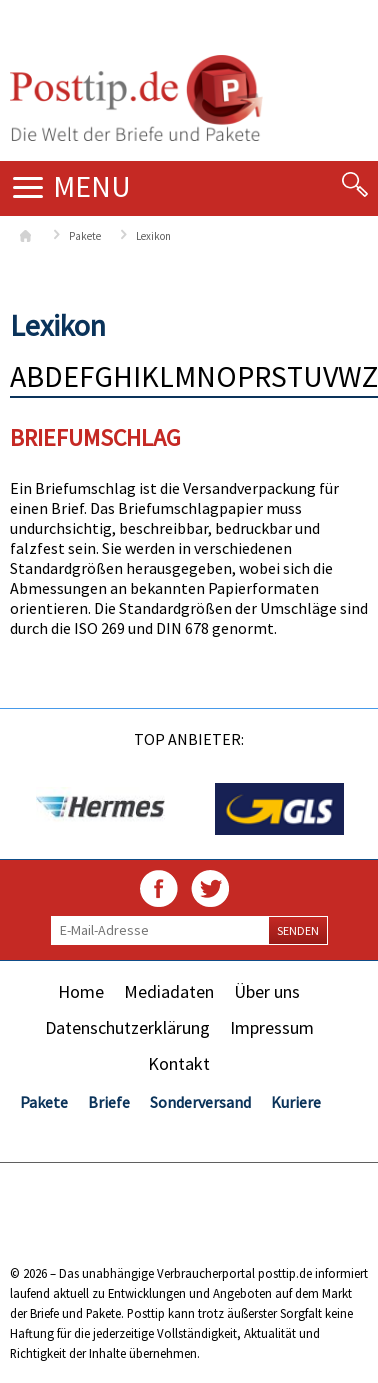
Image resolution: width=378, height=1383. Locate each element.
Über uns (267, 991)
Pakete (85, 236)
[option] (99, 809)
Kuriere (296, 1102)
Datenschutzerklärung (127, 1027)
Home (81, 991)
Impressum (272, 1027)
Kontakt (179, 1063)
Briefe (109, 1102)
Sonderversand (200, 1102)
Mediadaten (169, 991)
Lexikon (153, 236)
